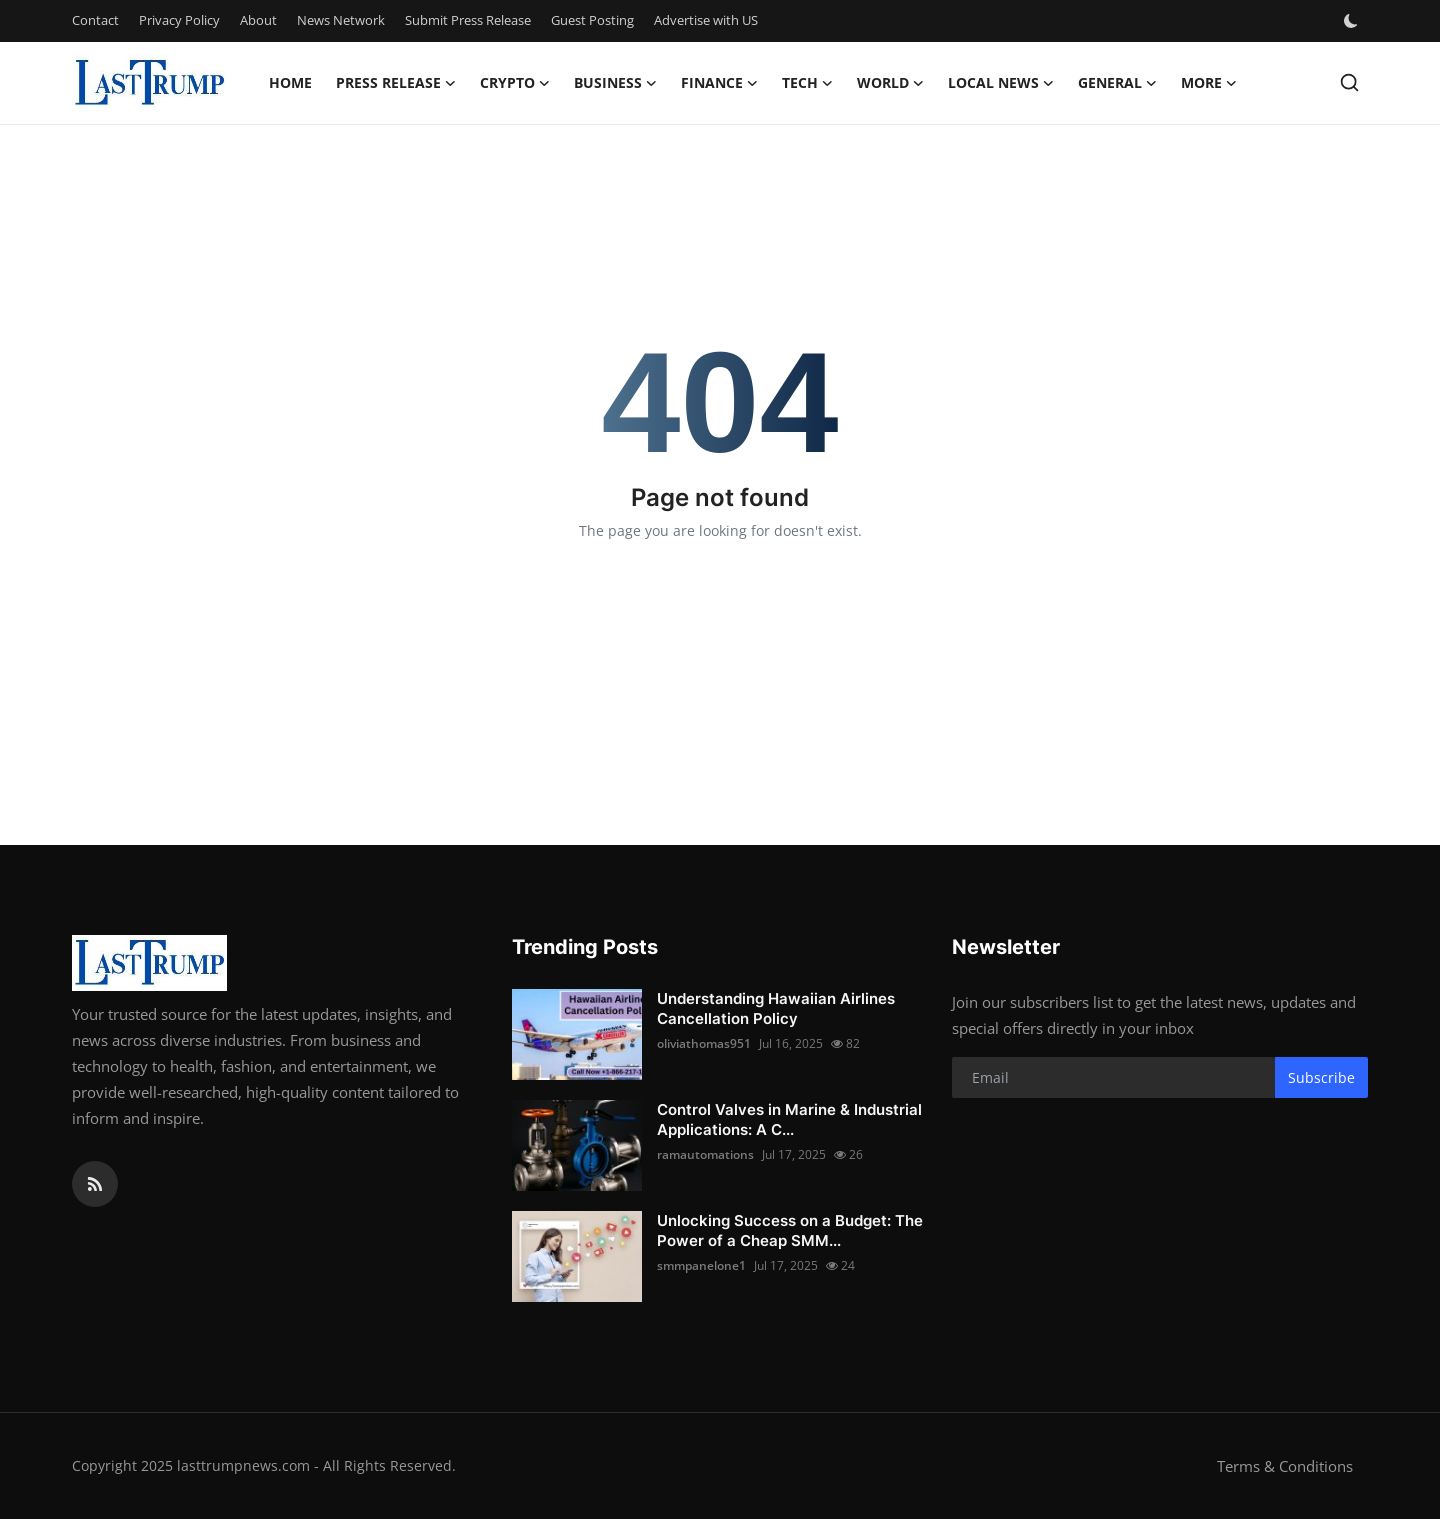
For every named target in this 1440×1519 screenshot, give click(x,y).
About (258, 20)
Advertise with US (706, 20)
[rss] (95, 1184)
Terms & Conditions (1285, 1466)
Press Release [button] (396, 83)
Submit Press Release (468, 20)
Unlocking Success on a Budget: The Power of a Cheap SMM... (790, 1230)
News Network (341, 20)
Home (290, 82)
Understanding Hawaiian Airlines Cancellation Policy (776, 1008)
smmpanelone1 (701, 1265)
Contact (95, 20)
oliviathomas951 (704, 1043)
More (1209, 83)
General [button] (1117, 83)
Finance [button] (719, 83)
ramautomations (705, 1154)
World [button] (890, 83)
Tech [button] (807, 83)
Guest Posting (592, 20)
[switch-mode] (1353, 21)
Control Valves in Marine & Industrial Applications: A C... (789, 1119)
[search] (1349, 82)
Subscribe (1321, 1077)
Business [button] (615, 83)
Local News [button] (1001, 83)
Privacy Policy (179, 20)
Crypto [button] (515, 83)
